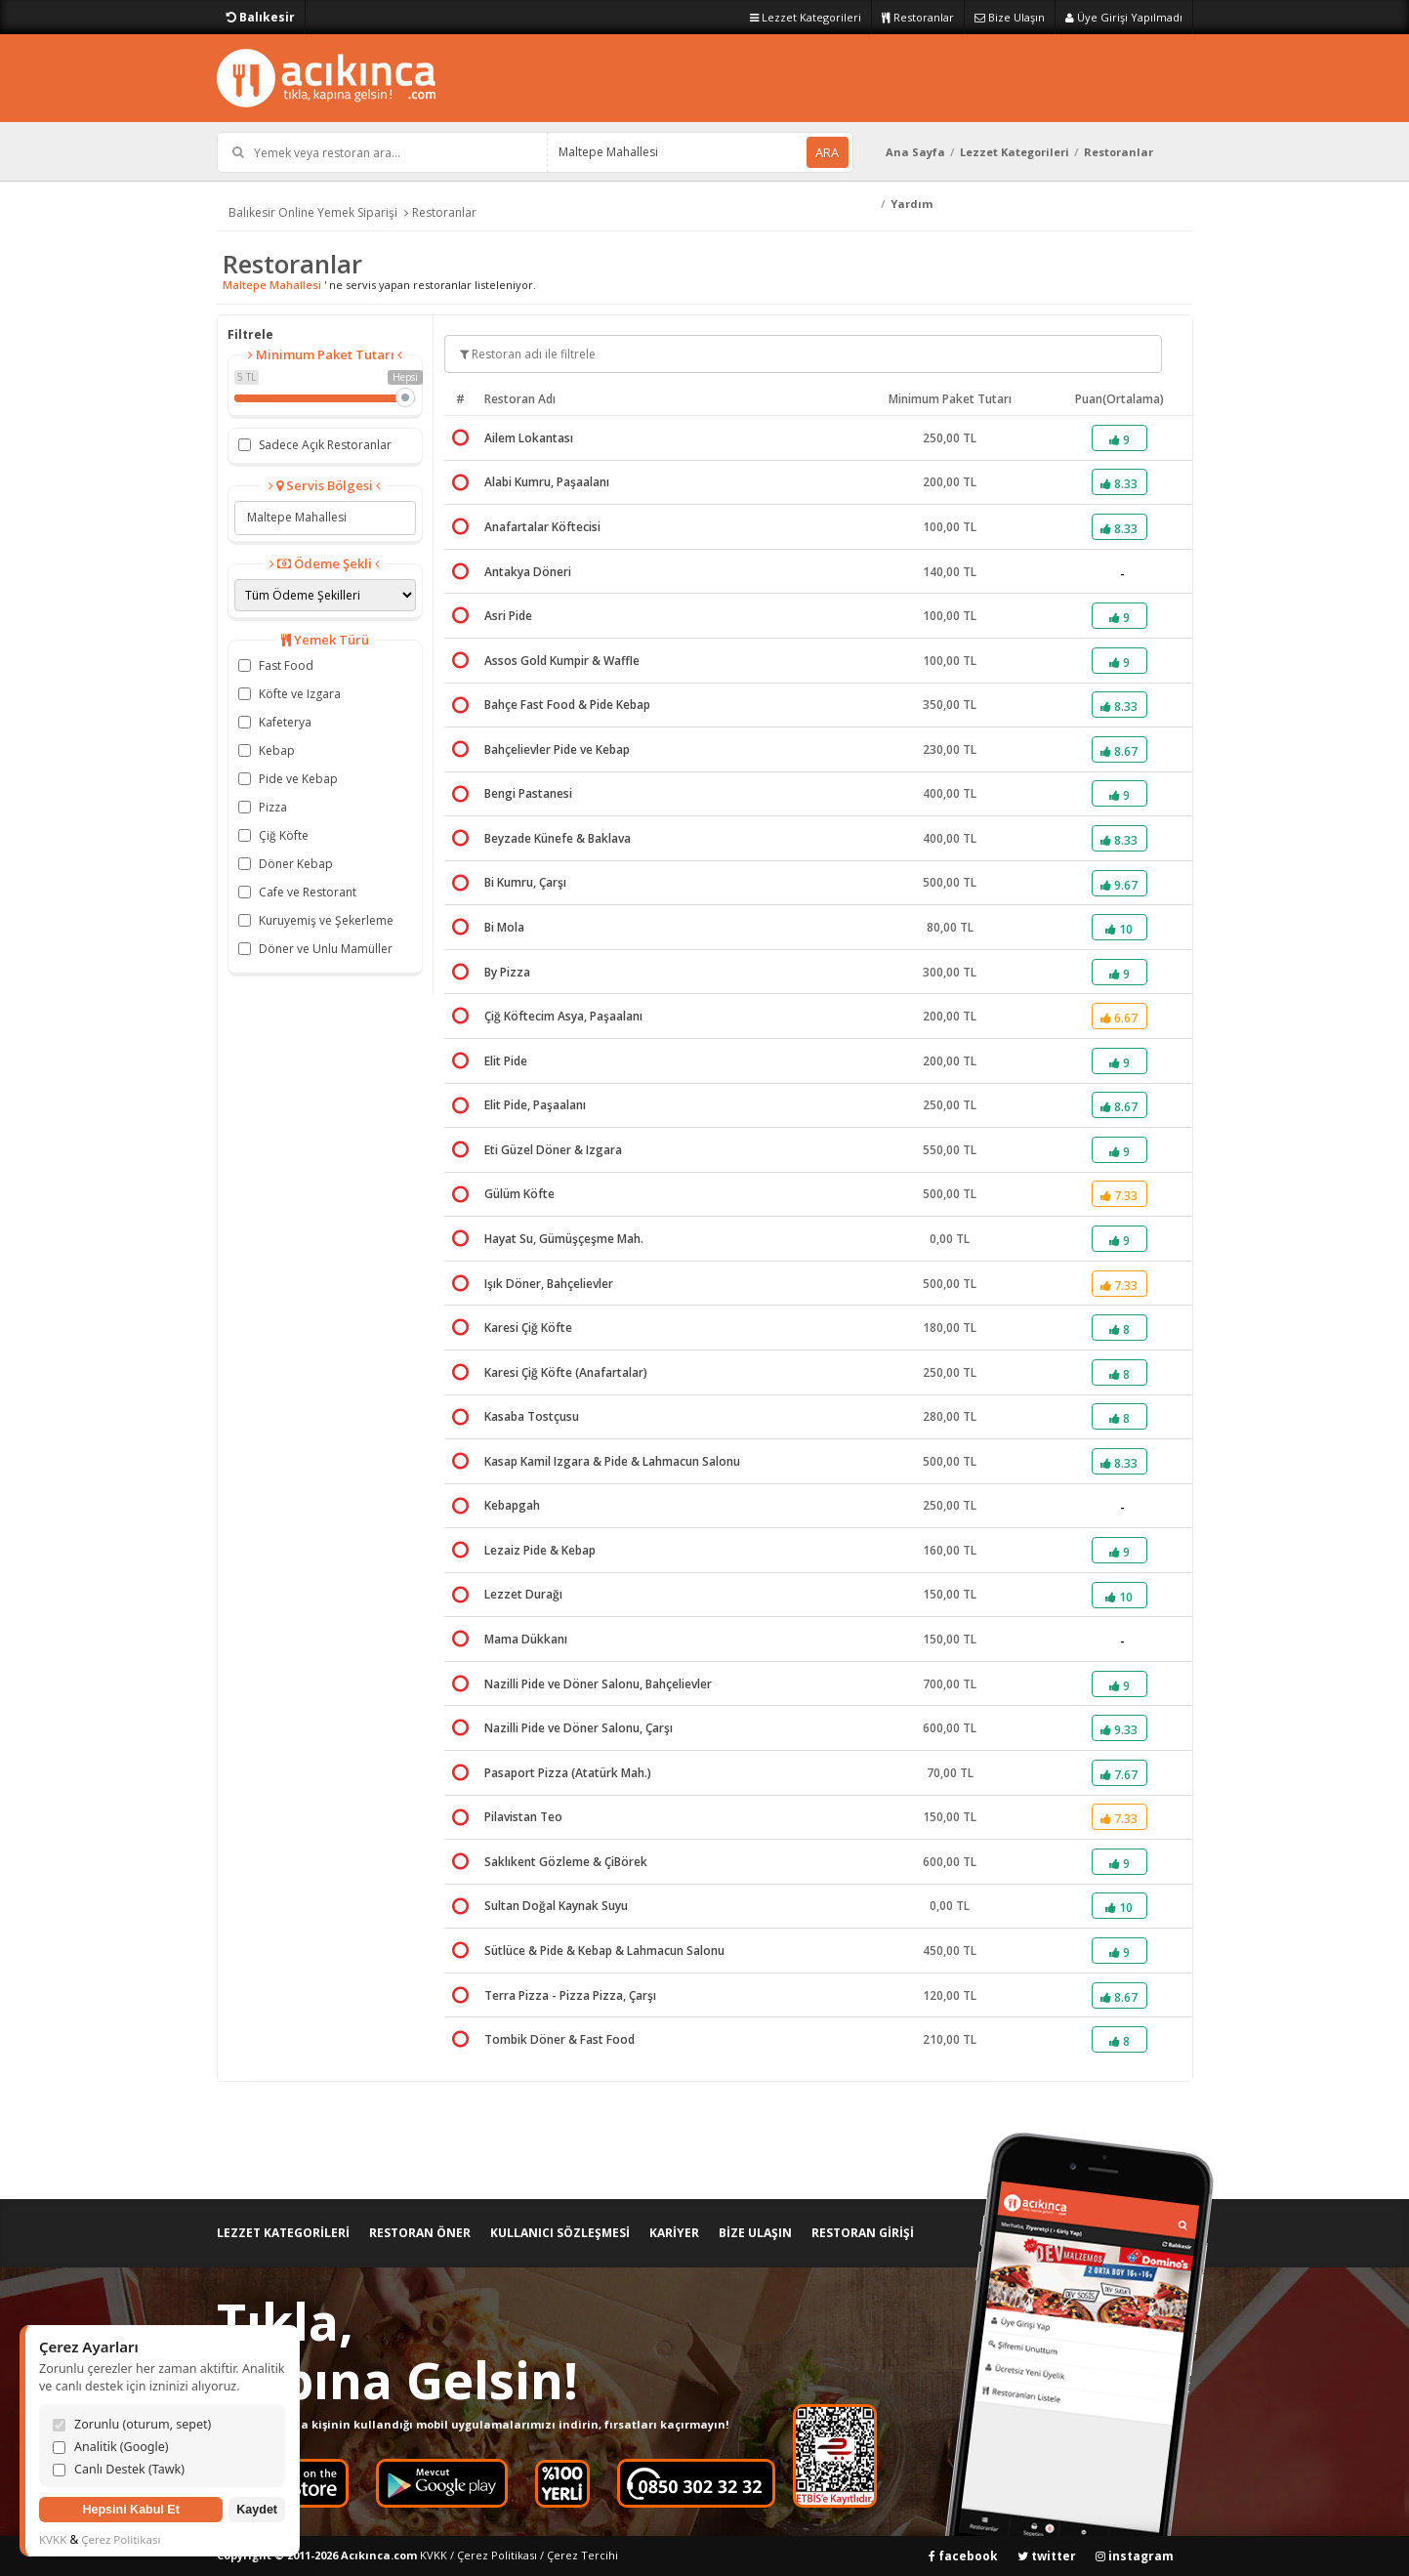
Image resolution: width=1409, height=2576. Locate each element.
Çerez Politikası (497, 2555)
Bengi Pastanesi (528, 793)
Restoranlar (918, 17)
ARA (827, 152)
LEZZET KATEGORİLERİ (283, 2232)
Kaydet (256, 2509)
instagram (1135, 2556)
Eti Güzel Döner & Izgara (553, 1150)
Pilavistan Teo (523, 1816)
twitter (1046, 2556)
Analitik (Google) (111, 2446)
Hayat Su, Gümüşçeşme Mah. (563, 1238)
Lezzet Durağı (523, 1594)
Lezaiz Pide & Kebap (540, 1550)
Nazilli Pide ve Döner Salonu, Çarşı (578, 1728)
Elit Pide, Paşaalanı (535, 1105)
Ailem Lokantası (528, 438)
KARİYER (674, 2232)
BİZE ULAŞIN (755, 2232)
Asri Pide (508, 615)
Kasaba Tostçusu (531, 1416)
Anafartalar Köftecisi (542, 527)
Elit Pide (505, 1061)
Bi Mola (504, 927)
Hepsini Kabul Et (130, 2509)
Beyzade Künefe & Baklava (557, 838)
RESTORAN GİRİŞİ (862, 2232)
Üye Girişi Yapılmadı (1123, 17)
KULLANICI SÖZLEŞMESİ (560, 2232)
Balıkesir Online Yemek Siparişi (312, 212)
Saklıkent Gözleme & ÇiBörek (565, 1861)
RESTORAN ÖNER (420, 2232)
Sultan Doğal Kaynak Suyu (556, 1905)
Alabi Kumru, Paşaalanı (546, 482)
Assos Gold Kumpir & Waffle (562, 660)
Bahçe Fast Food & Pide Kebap (567, 704)
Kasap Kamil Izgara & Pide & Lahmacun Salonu (612, 1461)
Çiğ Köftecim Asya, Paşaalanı (563, 1016)
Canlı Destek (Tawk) (119, 2469)
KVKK (433, 2555)
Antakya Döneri (527, 571)
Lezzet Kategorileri (805, 17)
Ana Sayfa (915, 152)
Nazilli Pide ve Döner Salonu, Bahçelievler (598, 1684)
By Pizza (507, 972)
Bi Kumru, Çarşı (525, 882)
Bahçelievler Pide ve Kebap (557, 749)
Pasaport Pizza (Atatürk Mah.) (567, 1773)
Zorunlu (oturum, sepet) (132, 2424)
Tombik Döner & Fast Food (559, 2039)
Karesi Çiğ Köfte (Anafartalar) (565, 1372)
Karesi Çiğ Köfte (528, 1327)
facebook (963, 2556)
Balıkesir (261, 17)
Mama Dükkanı (525, 1639)
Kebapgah (512, 1505)
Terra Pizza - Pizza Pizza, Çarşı (570, 1995)
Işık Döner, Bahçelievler (548, 1283)
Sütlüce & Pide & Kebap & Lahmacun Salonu (604, 1950)
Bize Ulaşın (1009, 17)
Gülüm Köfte (519, 1193)
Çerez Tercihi (582, 2555)
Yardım (911, 203)
